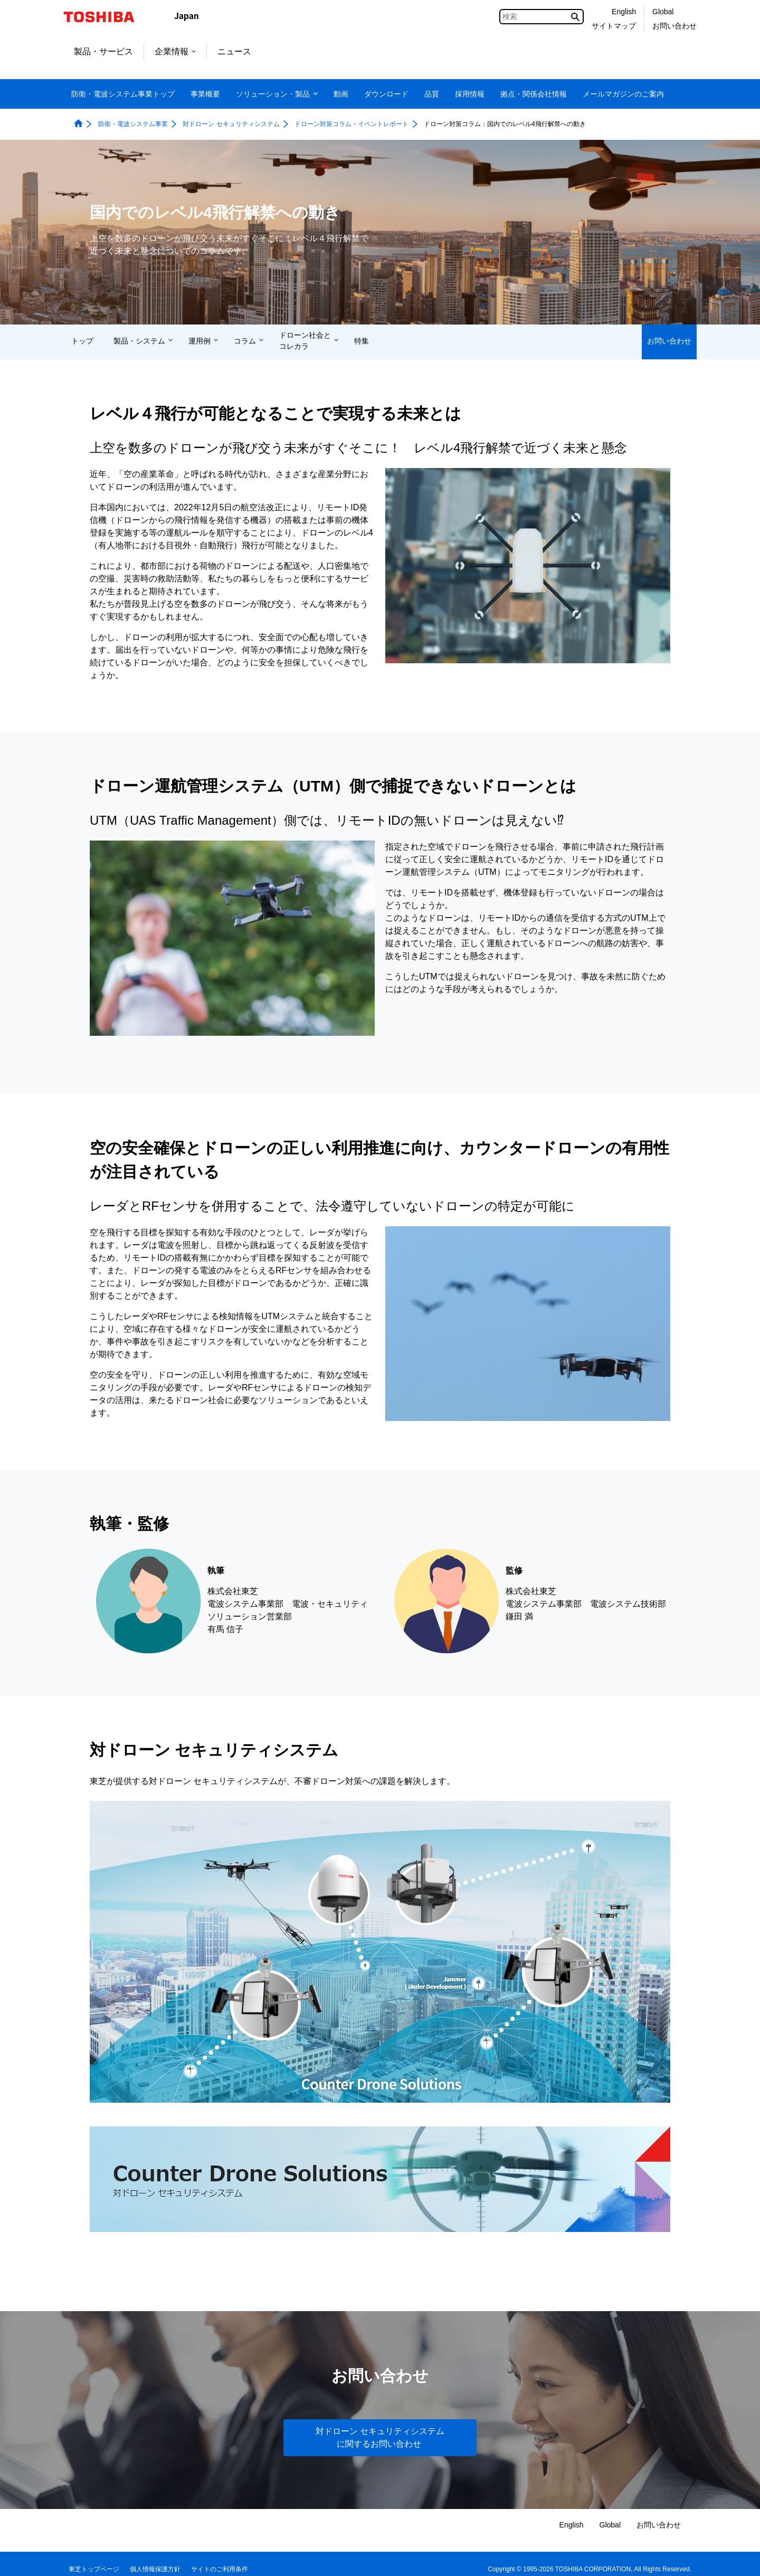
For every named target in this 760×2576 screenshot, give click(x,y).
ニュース (234, 51)
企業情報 (175, 51)
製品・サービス (103, 51)
